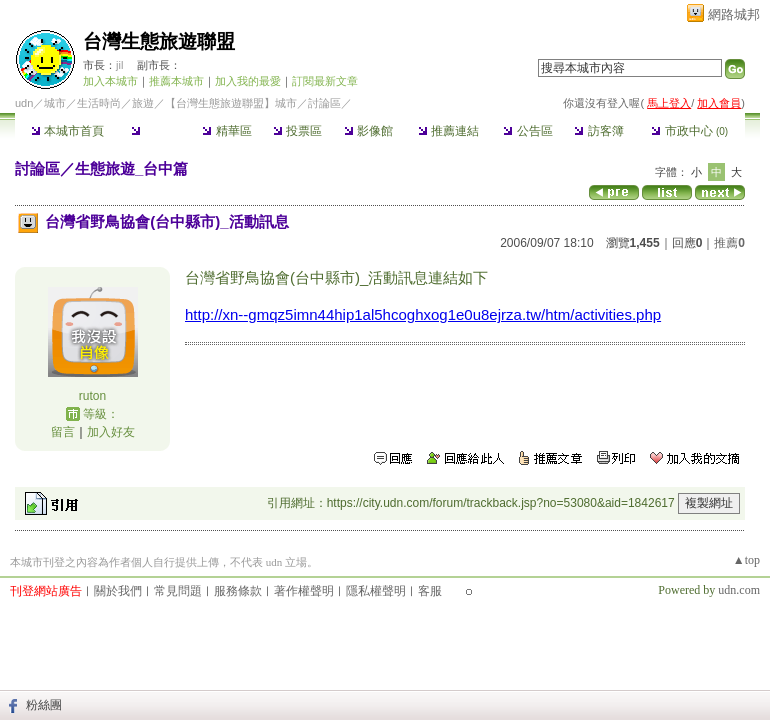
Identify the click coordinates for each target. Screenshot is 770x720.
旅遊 (143, 103)
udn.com (739, 590)
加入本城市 (110, 81)
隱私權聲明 (376, 591)
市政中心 (689, 131)
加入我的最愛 (248, 81)
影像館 (368, 131)
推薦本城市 (176, 81)
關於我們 (118, 591)
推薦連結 (448, 131)
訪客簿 (598, 131)
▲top (746, 560)
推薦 (729, 243)
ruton (92, 396)
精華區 (226, 131)
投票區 (297, 131)
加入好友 (111, 432)
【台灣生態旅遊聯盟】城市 (231, 103)
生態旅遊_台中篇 (131, 168)
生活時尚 (99, 103)
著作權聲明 (304, 591)
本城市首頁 (67, 131)
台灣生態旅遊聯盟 (159, 41)
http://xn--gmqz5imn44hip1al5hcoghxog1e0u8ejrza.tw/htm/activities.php (423, 314)
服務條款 (238, 591)
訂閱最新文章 (325, 81)
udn (24, 103)
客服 (430, 591)
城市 (55, 103)
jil (119, 65)
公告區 (527, 131)
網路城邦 (734, 14)
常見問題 (178, 591)
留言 (63, 432)
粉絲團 (44, 705)
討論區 (155, 131)
